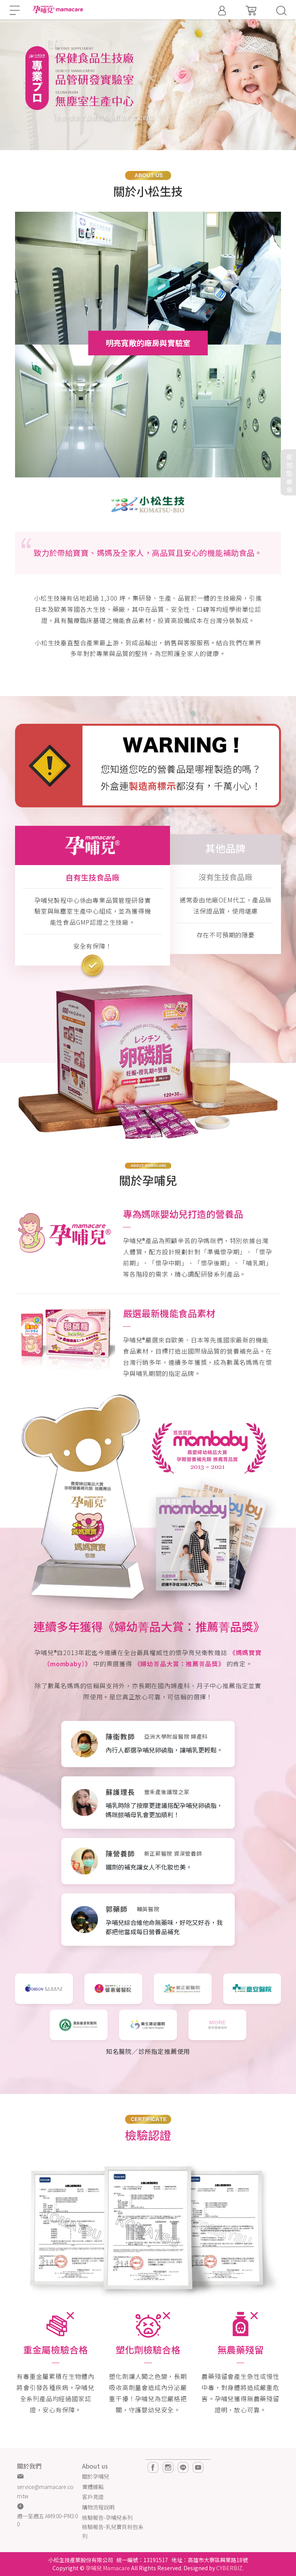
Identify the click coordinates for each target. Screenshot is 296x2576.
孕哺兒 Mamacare (108, 2568)
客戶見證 (93, 2497)
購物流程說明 (98, 2507)
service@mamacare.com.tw (45, 2491)
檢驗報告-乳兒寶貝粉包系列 (112, 2531)
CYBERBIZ (229, 2568)
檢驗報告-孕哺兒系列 (107, 2517)
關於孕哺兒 (95, 2476)
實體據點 (93, 2487)
